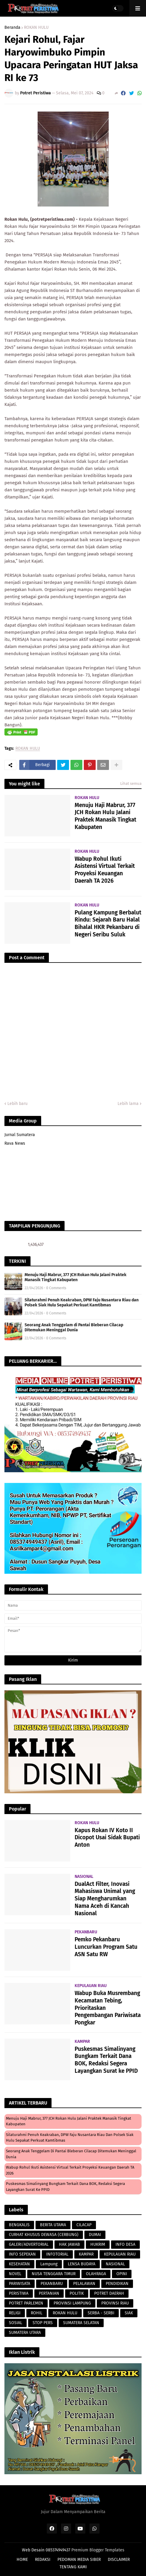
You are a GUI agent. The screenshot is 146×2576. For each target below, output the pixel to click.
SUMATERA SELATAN (81, 2322)
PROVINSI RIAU (115, 2303)
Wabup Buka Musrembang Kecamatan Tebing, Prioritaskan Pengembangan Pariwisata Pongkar (108, 2008)
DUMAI (95, 2234)
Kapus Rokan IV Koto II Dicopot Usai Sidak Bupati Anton (107, 1837)
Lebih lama (128, 1103)
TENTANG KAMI (73, 2566)
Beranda (12, 28)
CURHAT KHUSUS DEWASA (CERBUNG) (43, 2234)
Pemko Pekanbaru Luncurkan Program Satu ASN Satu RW (106, 1946)
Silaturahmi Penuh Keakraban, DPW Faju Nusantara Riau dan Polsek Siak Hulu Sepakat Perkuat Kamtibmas (82, 1302)
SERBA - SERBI (101, 2312)
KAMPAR (86, 2254)
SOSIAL (15, 2322)
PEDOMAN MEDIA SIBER (79, 2559)
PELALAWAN (84, 2283)
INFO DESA (125, 2244)
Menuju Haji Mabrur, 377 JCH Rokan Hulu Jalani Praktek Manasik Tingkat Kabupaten (105, 816)
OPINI (121, 2273)
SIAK (129, 2312)
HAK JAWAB (69, 2244)
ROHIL (36, 2312)
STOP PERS (43, 2322)
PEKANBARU (52, 2283)
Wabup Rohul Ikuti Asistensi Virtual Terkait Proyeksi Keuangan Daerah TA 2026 (105, 869)
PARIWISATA (19, 2283)
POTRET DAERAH (109, 2293)
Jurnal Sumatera (19, 1134)
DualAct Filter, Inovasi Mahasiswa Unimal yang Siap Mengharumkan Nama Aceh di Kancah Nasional (105, 1899)
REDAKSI (42, 2559)
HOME (22, 2559)
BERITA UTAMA (53, 2224)
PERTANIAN (49, 2293)
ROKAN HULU (36, 28)
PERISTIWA (18, 2293)
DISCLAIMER (119, 2559)
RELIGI (14, 2312)
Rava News (14, 1143)
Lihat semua (131, 783)
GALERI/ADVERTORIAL (29, 2244)
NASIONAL (115, 2264)
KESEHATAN (19, 2264)
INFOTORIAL (57, 2254)
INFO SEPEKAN (22, 2254)
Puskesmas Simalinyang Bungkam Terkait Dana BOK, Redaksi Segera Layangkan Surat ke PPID (106, 2059)
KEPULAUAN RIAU (120, 2254)
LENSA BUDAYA (81, 2264)
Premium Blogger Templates (97, 2550)
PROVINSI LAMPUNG (72, 2303)
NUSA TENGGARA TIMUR (54, 2273)
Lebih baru (17, 1103)
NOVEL (15, 2273)
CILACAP (84, 2224)
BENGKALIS (19, 2224)
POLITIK (77, 2293)
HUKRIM (97, 2244)
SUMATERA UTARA (25, 2332)
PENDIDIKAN (117, 2283)
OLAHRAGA (96, 2273)
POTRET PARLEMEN (26, 2303)
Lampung (48, 2264)
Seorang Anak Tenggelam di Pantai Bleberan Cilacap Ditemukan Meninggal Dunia (74, 1327)
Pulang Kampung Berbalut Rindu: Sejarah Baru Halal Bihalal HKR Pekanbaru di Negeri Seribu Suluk (108, 923)
